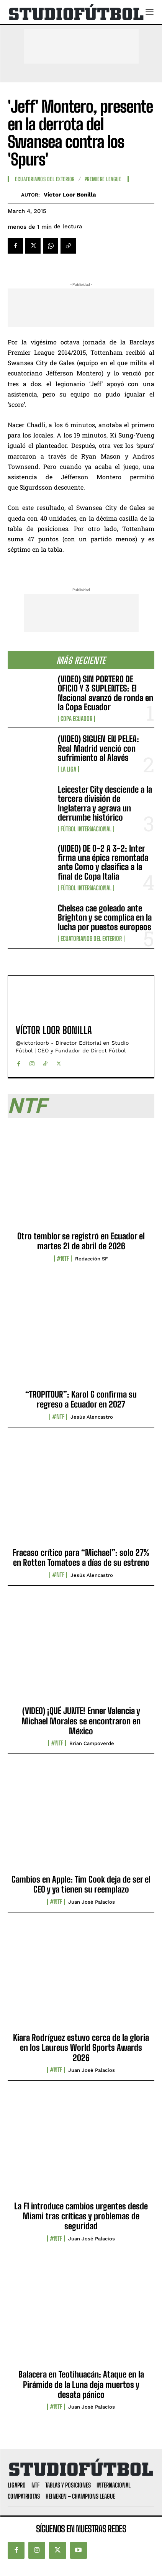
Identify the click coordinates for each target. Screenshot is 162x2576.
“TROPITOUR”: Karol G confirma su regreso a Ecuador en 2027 (81, 1399)
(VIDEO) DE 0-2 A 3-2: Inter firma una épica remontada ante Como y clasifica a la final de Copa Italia (103, 862)
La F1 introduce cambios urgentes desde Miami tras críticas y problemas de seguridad (81, 2216)
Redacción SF (91, 1259)
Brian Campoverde (91, 1743)
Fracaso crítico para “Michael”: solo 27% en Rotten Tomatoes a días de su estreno (81, 1557)
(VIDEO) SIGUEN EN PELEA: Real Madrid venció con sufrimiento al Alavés (98, 748)
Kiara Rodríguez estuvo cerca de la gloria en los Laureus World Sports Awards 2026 (81, 2047)
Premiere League (103, 179)
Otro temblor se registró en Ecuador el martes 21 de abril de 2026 (81, 1241)
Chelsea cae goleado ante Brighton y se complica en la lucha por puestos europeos (105, 917)
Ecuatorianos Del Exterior (91, 939)
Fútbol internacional (86, 829)
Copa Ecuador (76, 719)
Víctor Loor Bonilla (70, 194)
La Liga (68, 769)
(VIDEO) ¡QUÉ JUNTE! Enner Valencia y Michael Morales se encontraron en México (81, 1721)
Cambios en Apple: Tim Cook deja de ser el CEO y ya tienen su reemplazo (81, 1884)
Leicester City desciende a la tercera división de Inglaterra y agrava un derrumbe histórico (105, 803)
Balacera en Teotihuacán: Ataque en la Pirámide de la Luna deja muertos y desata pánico (81, 2384)
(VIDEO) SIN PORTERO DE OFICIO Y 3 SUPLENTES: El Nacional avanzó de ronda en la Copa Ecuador (105, 693)
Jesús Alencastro (91, 1417)
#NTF (63, 1258)
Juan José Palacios (91, 1902)
